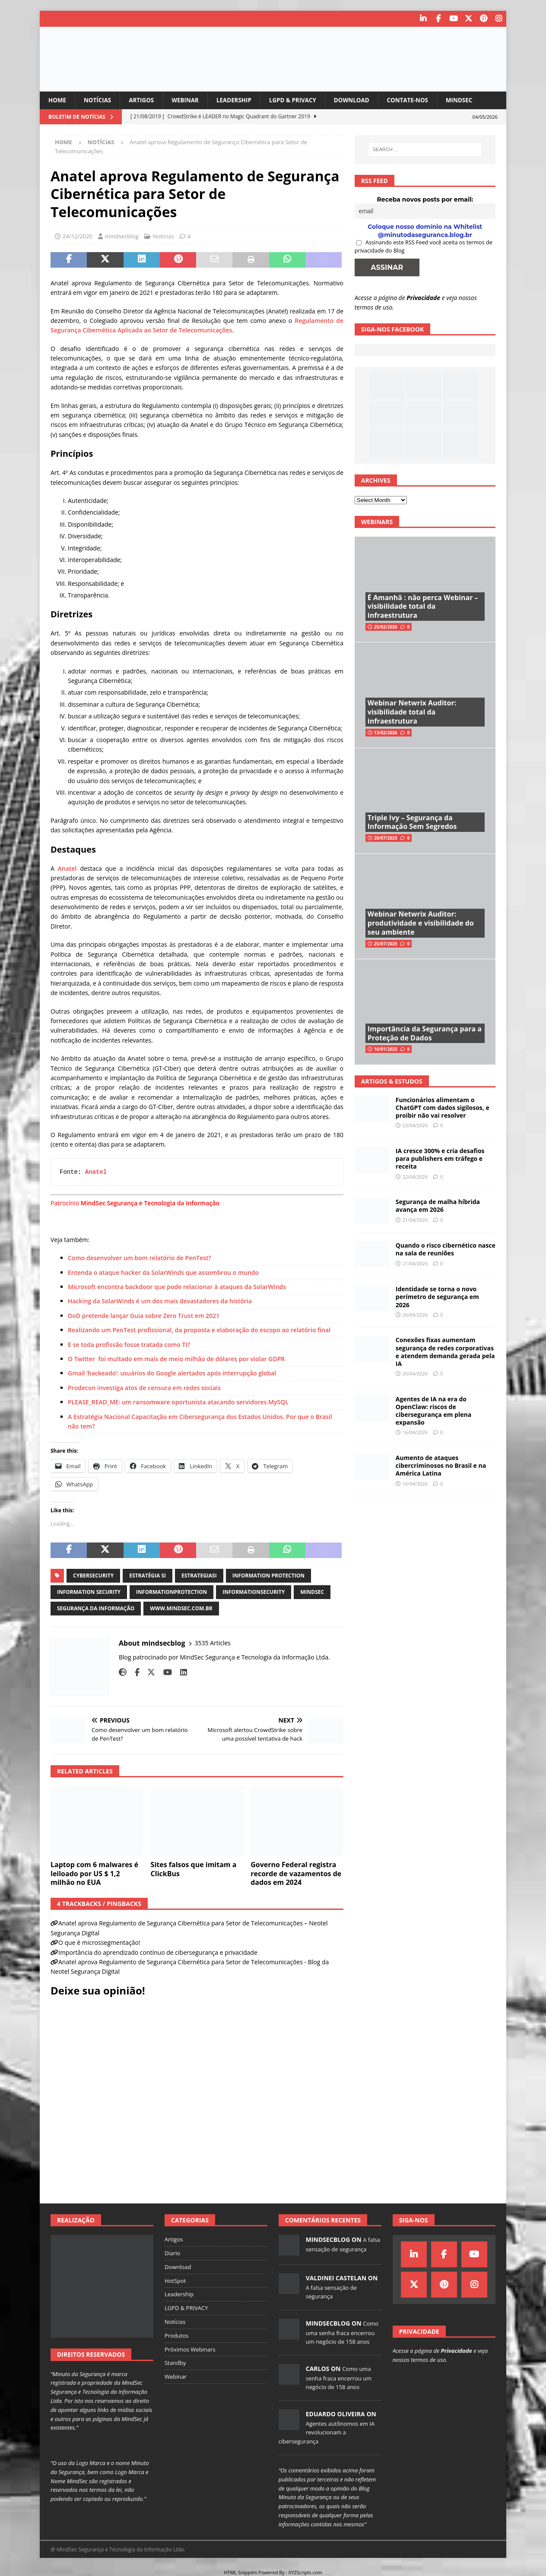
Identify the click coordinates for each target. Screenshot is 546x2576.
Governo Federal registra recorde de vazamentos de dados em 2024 (296, 1873)
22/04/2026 (415, 1176)
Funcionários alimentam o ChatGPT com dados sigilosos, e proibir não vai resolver (442, 1107)
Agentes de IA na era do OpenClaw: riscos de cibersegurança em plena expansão (433, 1410)
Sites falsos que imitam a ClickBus (194, 1868)
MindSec (472, 99)
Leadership (239, 99)
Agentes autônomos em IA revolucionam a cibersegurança (327, 2432)
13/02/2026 (385, 732)
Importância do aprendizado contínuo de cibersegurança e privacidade (157, 1952)
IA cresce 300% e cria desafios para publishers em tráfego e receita (440, 1158)
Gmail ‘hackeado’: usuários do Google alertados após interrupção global (172, 1373)
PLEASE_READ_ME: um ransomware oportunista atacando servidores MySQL (178, 1402)
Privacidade (423, 297)
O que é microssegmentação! (99, 1942)
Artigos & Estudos (391, 1081)
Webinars (377, 521)
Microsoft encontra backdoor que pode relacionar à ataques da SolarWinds (177, 1286)
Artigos (144, 99)
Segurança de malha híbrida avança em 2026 (438, 1206)
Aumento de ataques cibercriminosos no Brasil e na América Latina (441, 1465)
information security (89, 1591)
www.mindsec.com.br (181, 1608)
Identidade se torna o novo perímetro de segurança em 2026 (437, 1297)
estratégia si (147, 1575)
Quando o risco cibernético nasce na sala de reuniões (445, 1249)
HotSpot (175, 2280)
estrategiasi (199, 1575)
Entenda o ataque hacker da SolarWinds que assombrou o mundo (163, 1272)
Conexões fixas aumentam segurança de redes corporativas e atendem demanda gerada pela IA (445, 1352)
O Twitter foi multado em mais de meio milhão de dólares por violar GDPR (176, 1358)
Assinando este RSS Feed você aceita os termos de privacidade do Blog (423, 246)
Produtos (177, 2335)
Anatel (67, 868)
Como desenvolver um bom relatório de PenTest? (139, 1258)
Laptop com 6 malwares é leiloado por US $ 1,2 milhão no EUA (94, 1873)
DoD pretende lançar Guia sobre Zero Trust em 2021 (143, 1315)
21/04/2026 (415, 1219)
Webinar (189, 99)
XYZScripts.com (305, 2572)
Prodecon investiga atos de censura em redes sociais (144, 1387)
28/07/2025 (385, 838)
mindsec (312, 1591)
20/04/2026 (415, 1314)
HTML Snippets (240, 2572)
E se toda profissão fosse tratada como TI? (129, 1344)
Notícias (99, 99)
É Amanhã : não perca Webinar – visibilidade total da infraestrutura (423, 606)
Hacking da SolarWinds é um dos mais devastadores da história (160, 1301)
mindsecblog (121, 236)
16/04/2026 (415, 1432)
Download (360, 99)
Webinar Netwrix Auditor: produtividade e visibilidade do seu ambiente (421, 923)
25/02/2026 (385, 627)
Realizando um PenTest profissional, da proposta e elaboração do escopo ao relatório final (199, 1330)
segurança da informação (95, 1608)
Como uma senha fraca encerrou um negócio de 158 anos (342, 2332)
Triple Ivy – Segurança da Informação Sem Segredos (412, 821)
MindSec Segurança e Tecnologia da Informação (150, 1203)
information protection (268, 1575)
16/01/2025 (385, 1049)
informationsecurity (253, 1591)
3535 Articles (213, 1643)
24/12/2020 (77, 236)
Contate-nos (418, 99)
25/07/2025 (385, 943)
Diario (172, 2253)
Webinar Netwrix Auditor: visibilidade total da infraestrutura (412, 712)
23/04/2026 (415, 1125)
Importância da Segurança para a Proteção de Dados (425, 1033)
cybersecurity (93, 1575)
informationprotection (171, 1591)
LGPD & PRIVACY (299, 99)
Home (57, 99)
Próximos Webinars (190, 2349)
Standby (175, 2363)
